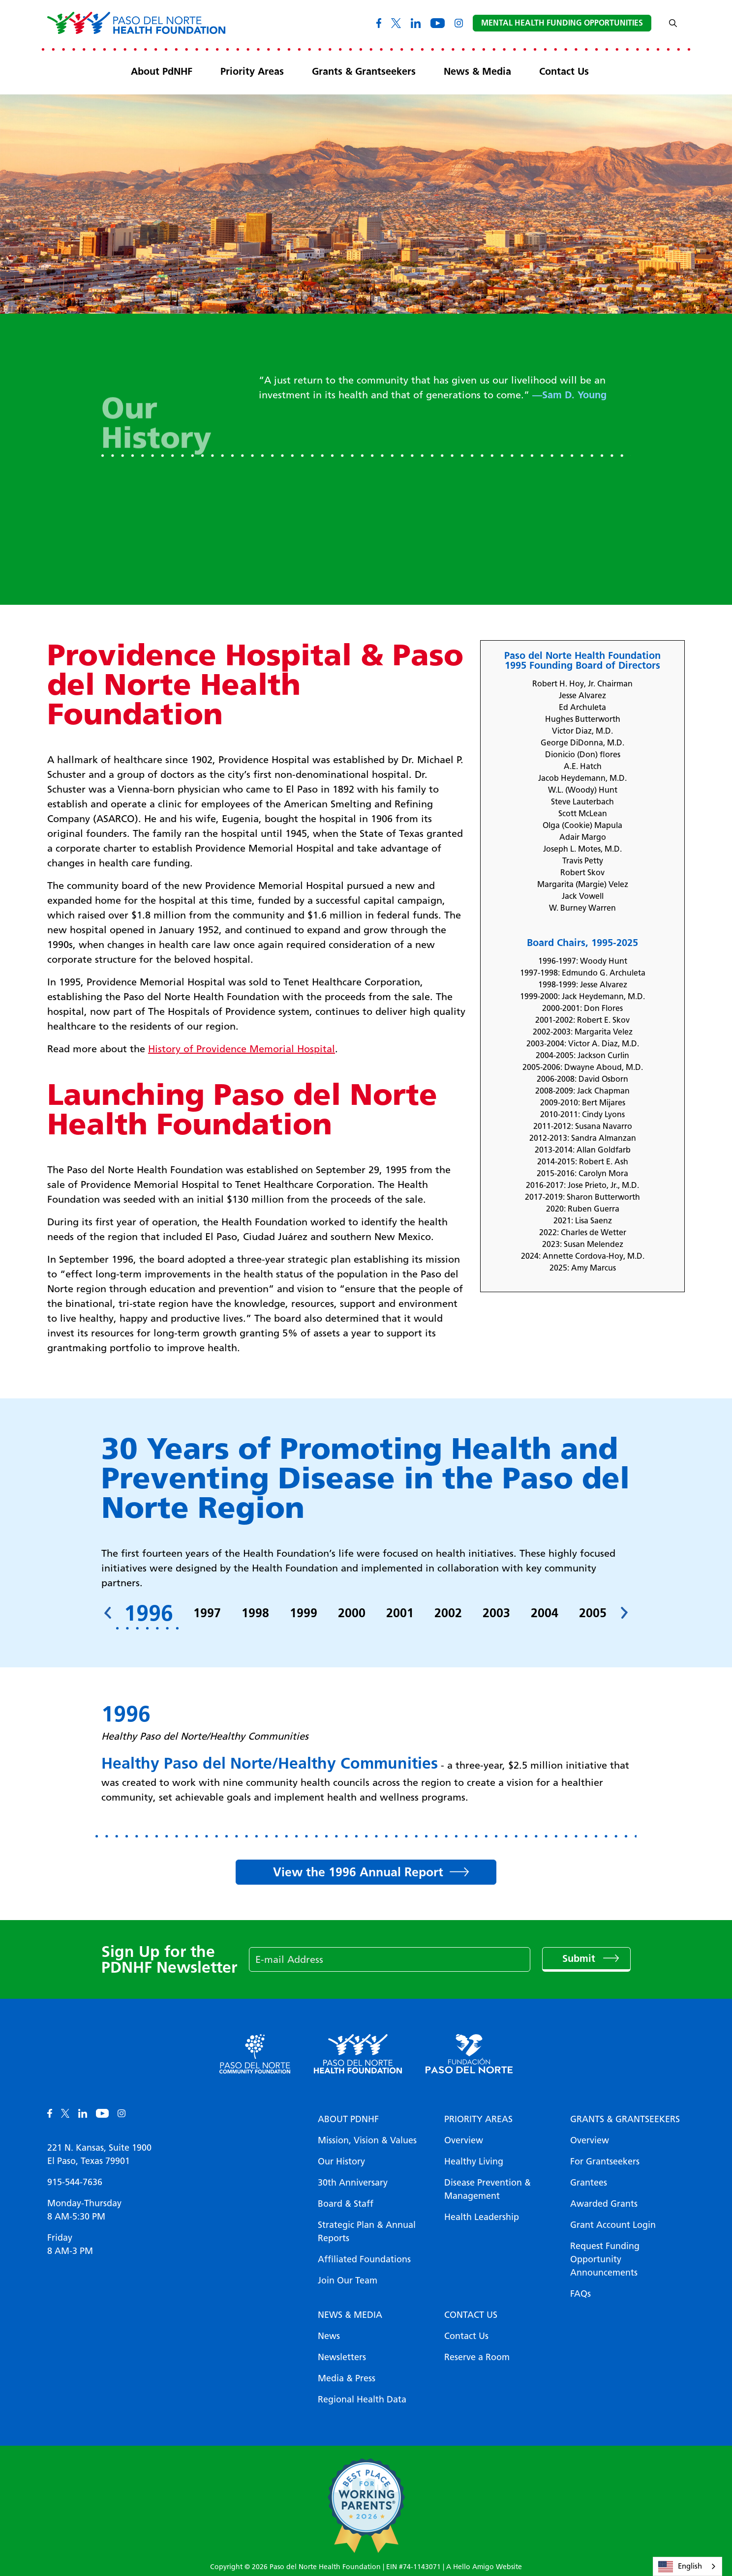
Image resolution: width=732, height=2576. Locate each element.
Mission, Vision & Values (367, 2140)
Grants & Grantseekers (364, 71)
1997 (207, 1612)
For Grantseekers (605, 2161)
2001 (400, 1612)
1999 (303, 1612)
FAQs (580, 2293)
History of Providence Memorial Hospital (241, 1049)
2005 (593, 1612)
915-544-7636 (74, 2182)
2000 (352, 1612)
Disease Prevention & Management (487, 2189)
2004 (544, 1612)
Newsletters (342, 2357)
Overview (463, 2140)
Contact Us (564, 71)
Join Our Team (347, 2280)
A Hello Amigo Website (484, 2567)
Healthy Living (473, 2161)
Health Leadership (481, 2217)
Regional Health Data (362, 2399)
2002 (448, 1612)
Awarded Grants (604, 2203)
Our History (341, 2161)
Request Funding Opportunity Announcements (605, 2259)
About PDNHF (348, 2119)
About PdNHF (161, 71)
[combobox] (687, 2566)
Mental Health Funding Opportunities (562, 23)
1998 (255, 1612)
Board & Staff (345, 2203)
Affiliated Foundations (364, 2259)
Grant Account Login (613, 2225)
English (680, 2567)
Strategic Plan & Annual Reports (367, 2232)
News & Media (477, 71)
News (329, 2336)
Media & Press (346, 2378)
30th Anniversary (353, 2182)
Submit (580, 1958)
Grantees (588, 2182)
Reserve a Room (477, 2357)
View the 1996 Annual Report (358, 1872)
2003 (496, 1612)
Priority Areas (252, 71)
